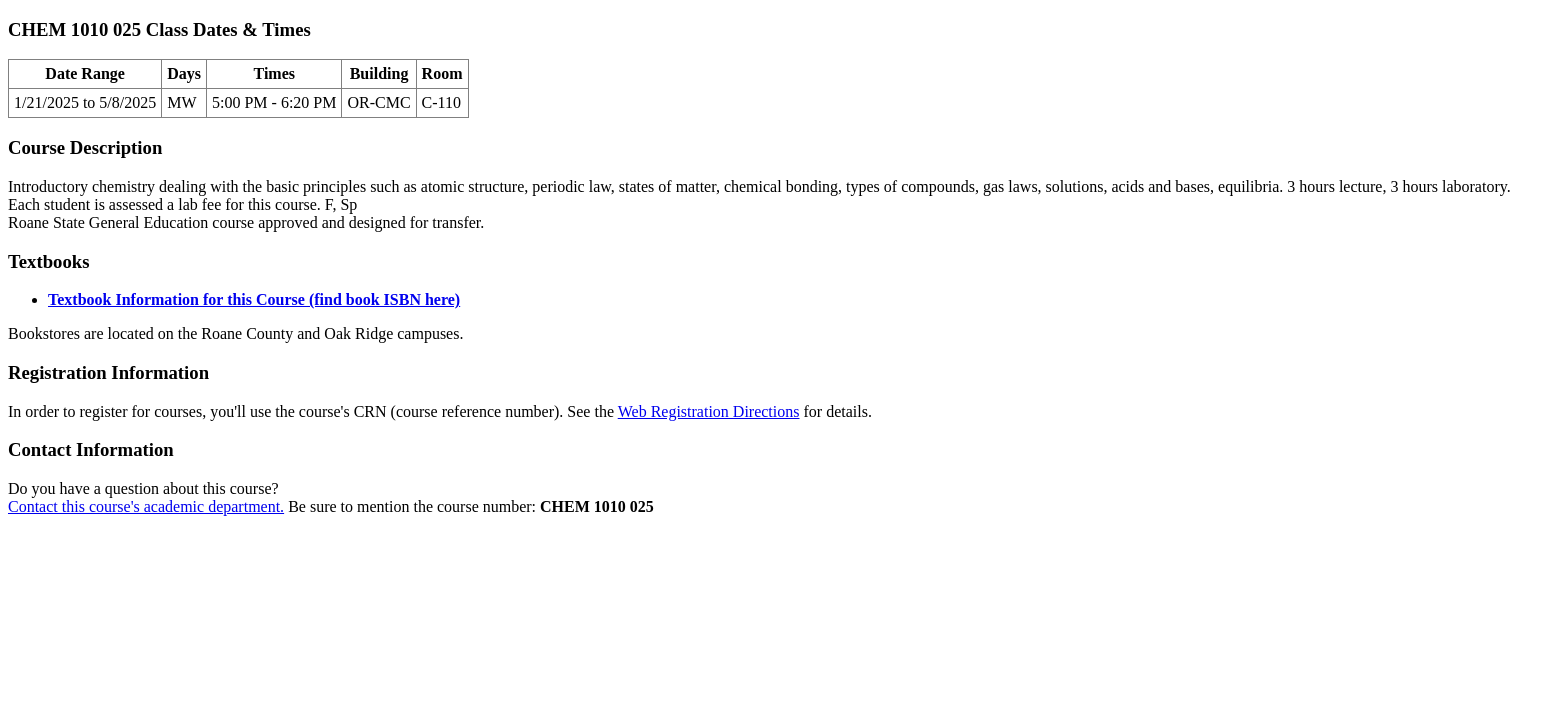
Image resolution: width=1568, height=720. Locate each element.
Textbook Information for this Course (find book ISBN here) (254, 299)
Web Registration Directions (709, 411)
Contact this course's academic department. (146, 506)
